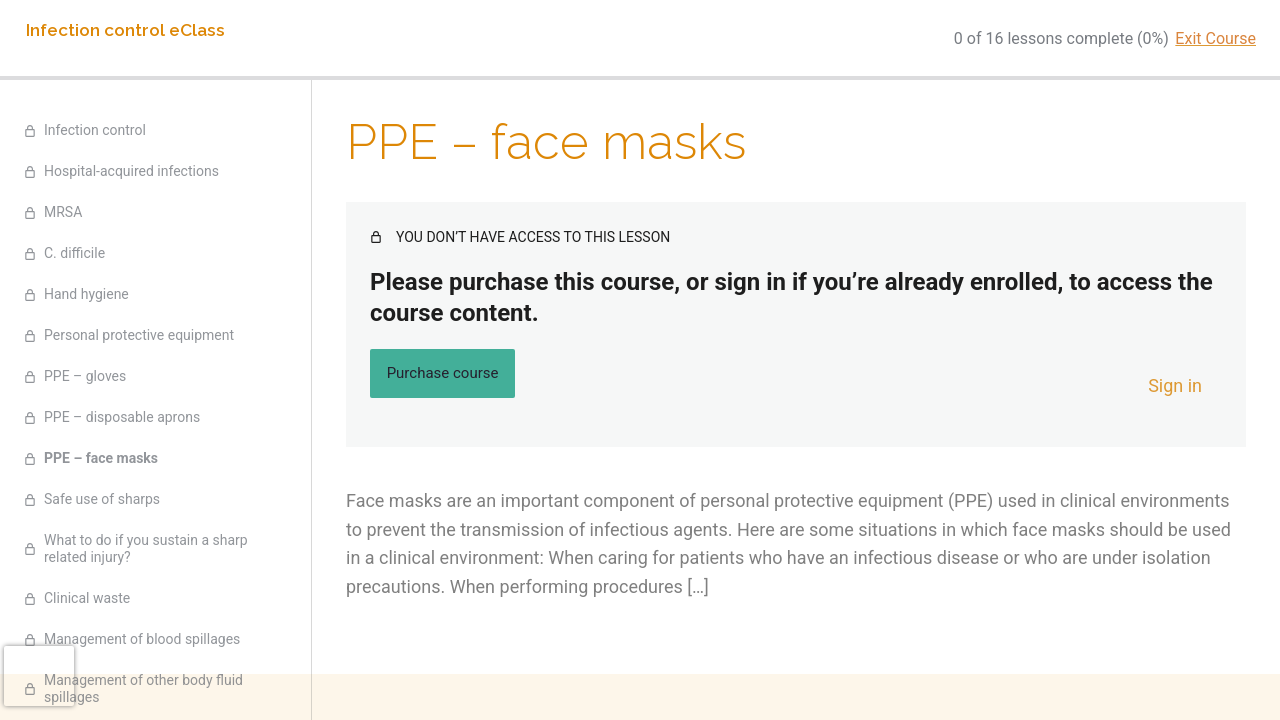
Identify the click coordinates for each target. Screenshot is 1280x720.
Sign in (1175, 385)
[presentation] (39, 676)
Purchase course (443, 373)
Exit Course (1215, 38)
